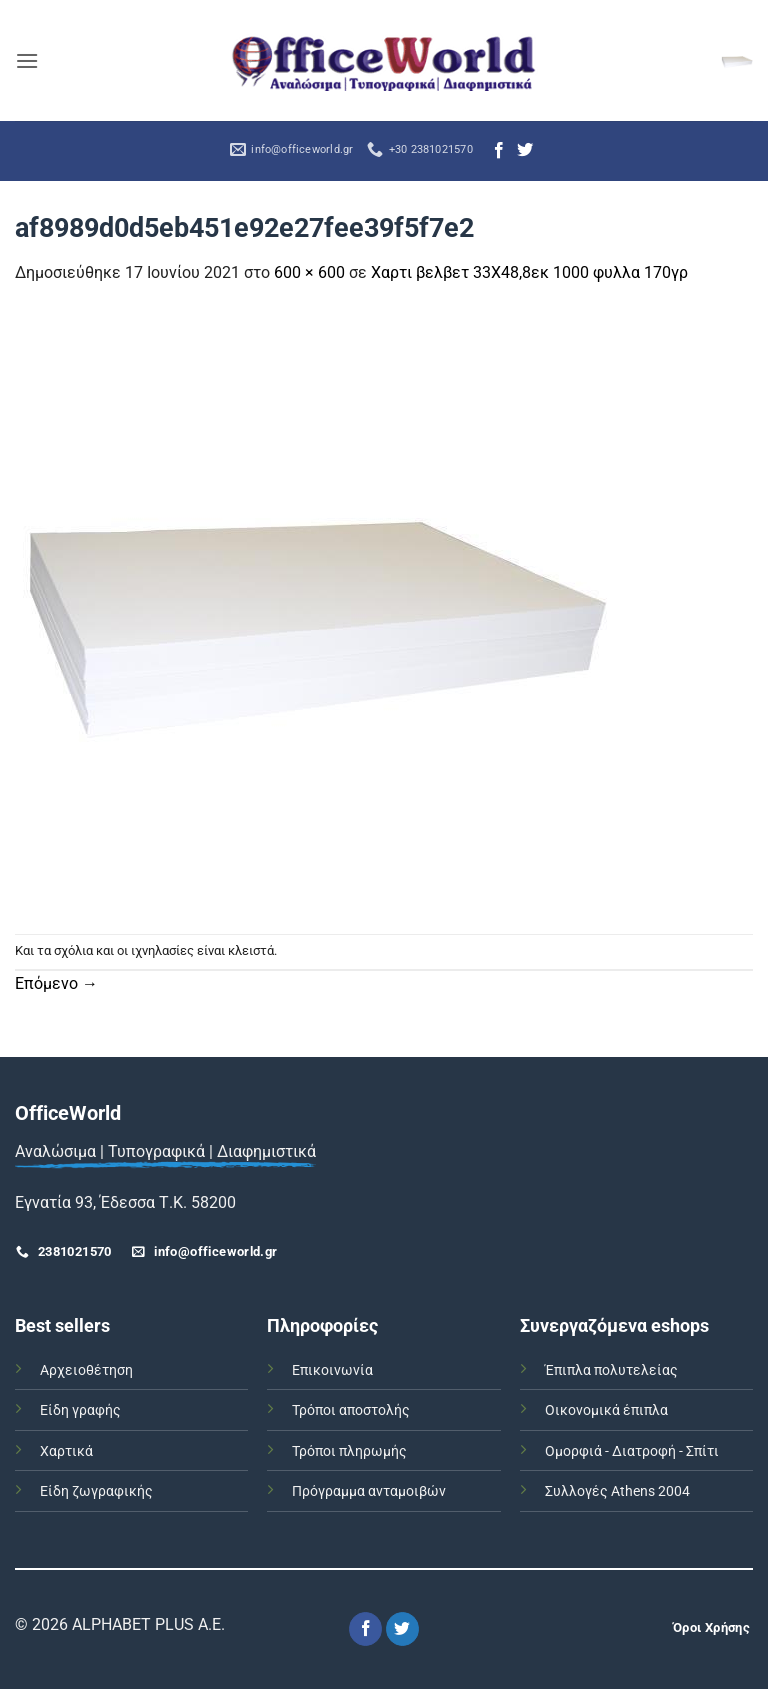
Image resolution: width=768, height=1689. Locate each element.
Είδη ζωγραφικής (96, 1491)
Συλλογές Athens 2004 (617, 1491)
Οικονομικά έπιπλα (606, 1410)
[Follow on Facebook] (499, 151)
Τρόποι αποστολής (351, 1410)
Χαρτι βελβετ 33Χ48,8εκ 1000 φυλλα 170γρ (529, 272)
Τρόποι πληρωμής (349, 1451)
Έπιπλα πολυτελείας (611, 1370)
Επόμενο (56, 983)
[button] (27, 60)
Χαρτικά (66, 1451)
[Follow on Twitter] (525, 151)
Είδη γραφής (80, 1410)
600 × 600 (309, 272)
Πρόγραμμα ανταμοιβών (369, 1491)
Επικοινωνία (332, 1370)
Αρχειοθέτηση (86, 1370)
